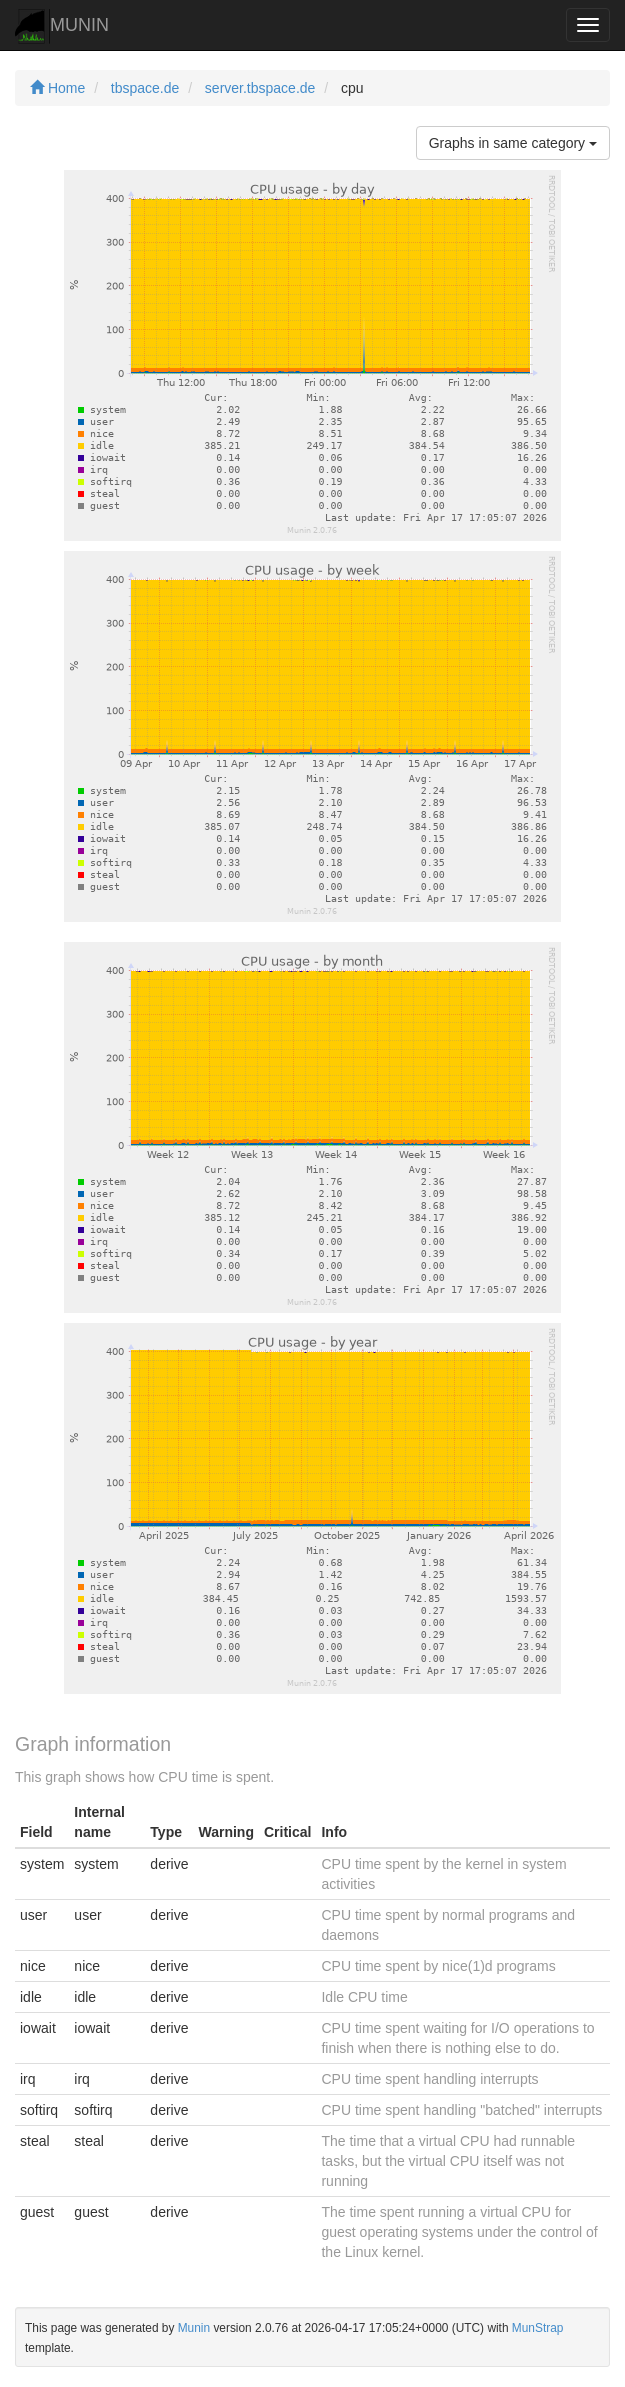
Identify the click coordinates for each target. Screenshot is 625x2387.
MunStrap (538, 2328)
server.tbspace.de (260, 88)
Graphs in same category (513, 143)
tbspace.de (145, 88)
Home (57, 88)
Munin (194, 2328)
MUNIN (62, 26)
